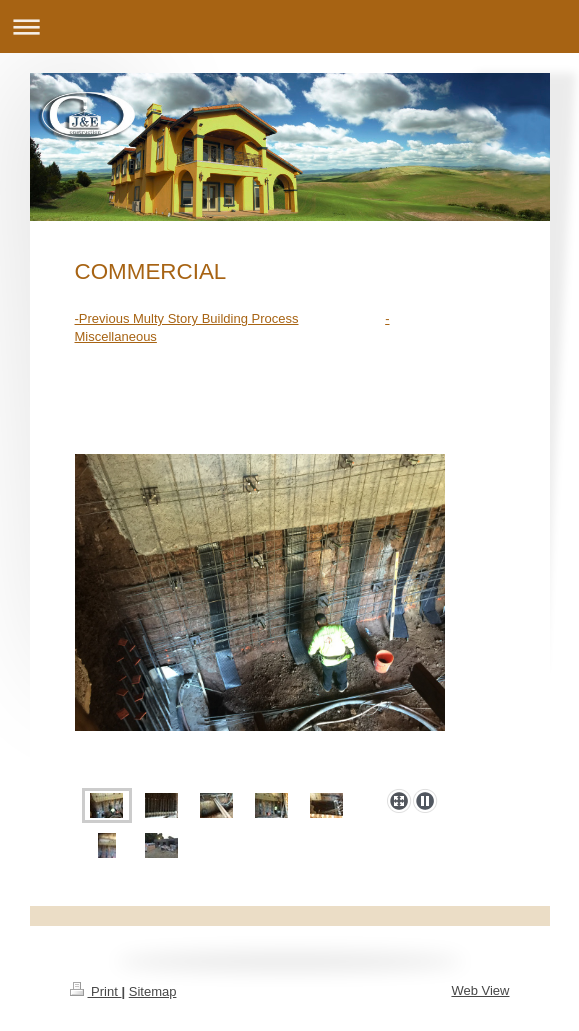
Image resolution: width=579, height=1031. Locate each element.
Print (96, 991)
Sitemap (153, 991)
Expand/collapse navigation (289, 26)
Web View (480, 990)
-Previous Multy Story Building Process (187, 318)
